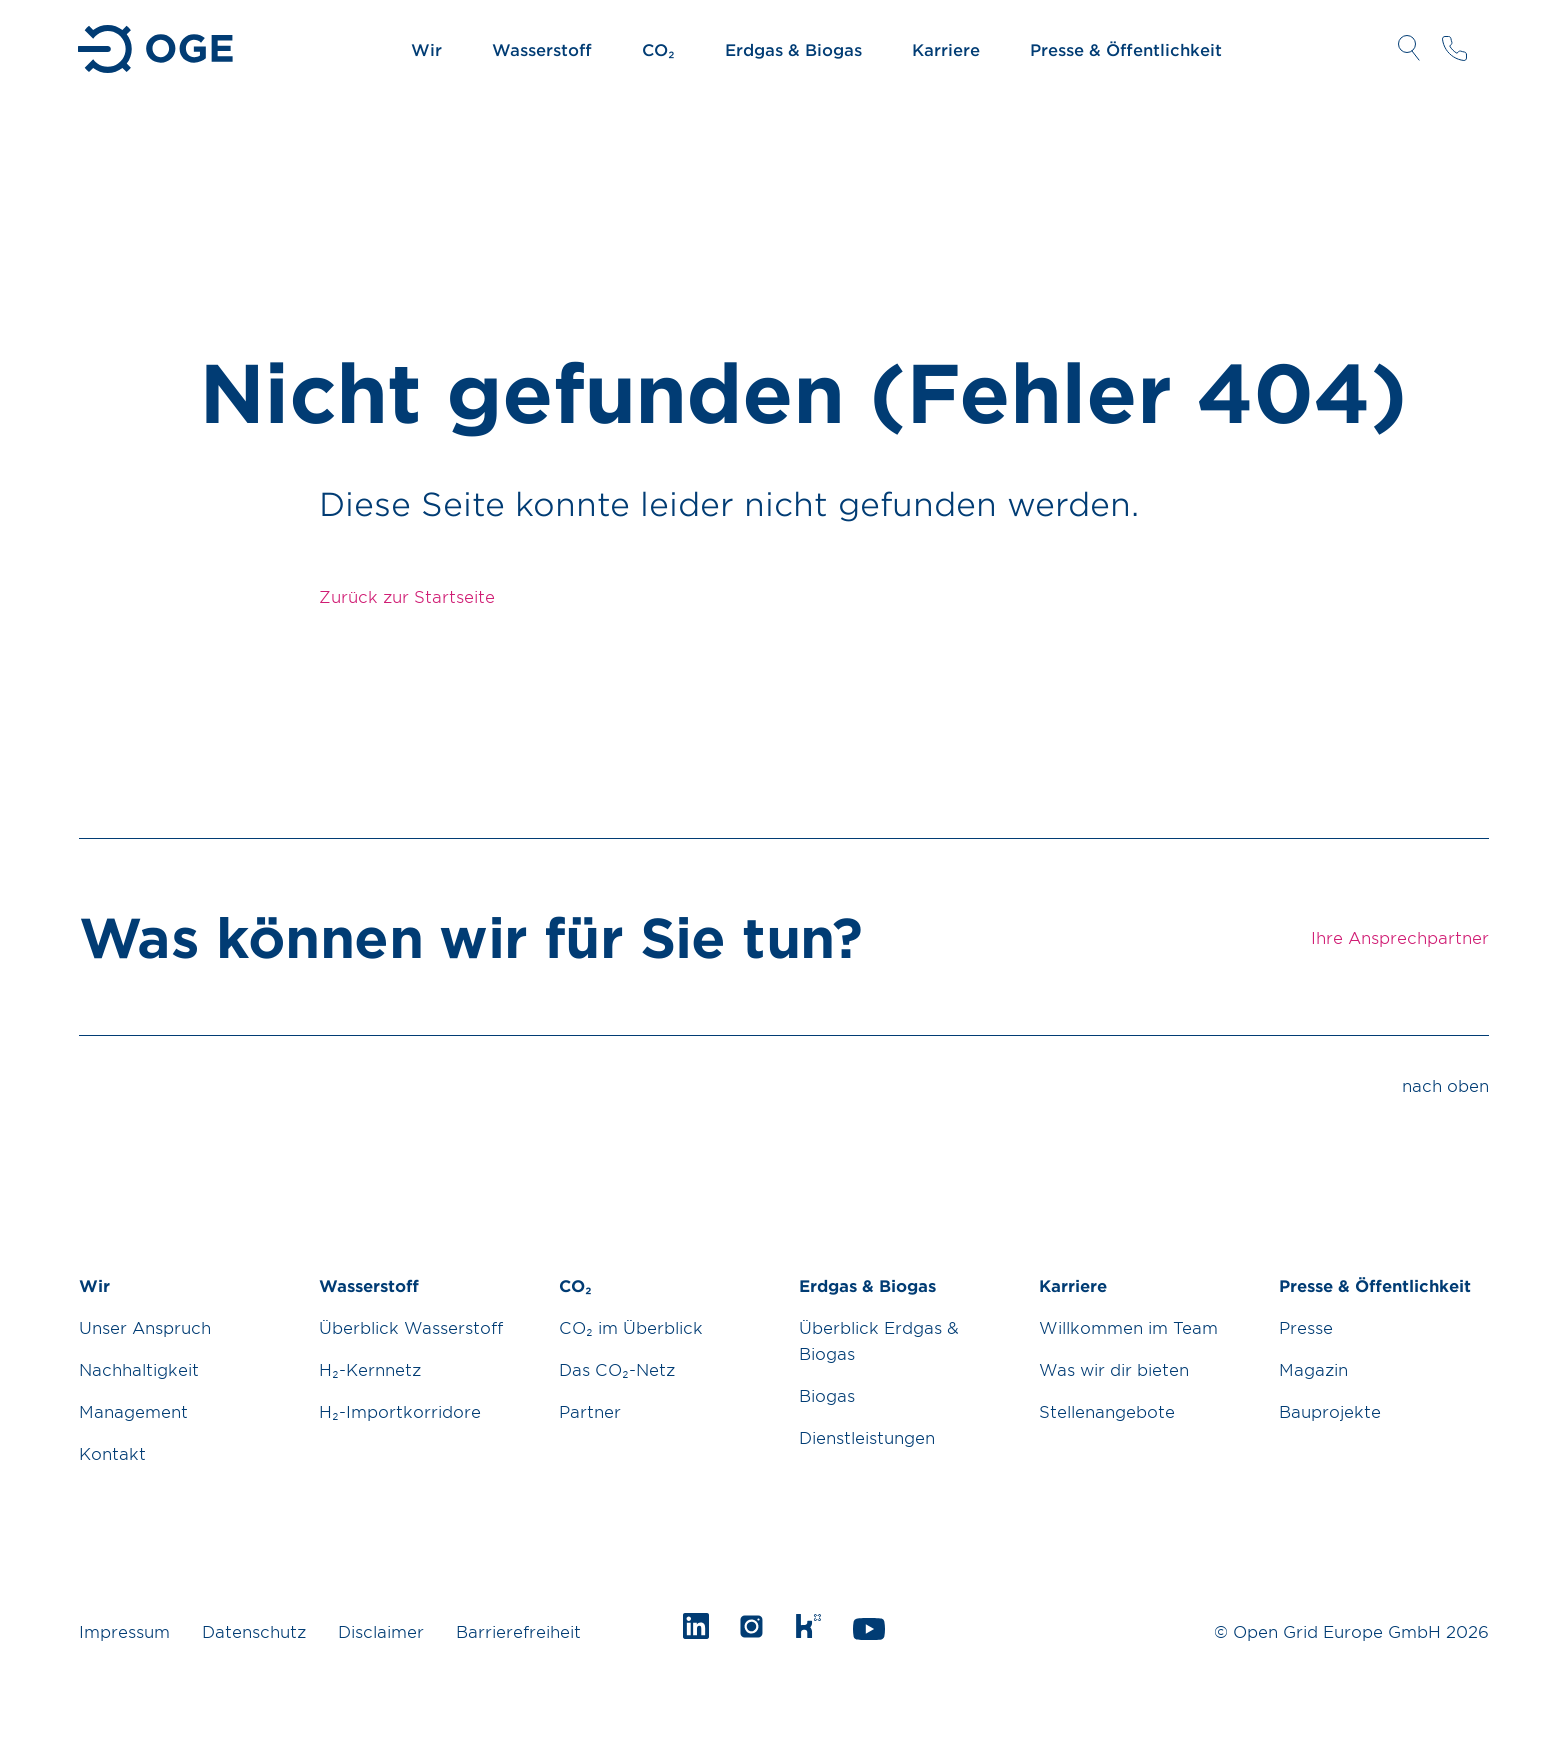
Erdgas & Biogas (793, 49)
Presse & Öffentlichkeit (1126, 49)
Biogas (827, 1395)
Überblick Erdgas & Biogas (879, 1340)
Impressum (124, 1631)
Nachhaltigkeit (139, 1369)
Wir (426, 49)
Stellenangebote (1107, 1411)
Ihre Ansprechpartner (1454, 48)
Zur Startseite (157, 49)
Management (133, 1411)
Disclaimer (381, 1631)
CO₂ (658, 49)
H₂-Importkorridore (400, 1411)
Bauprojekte (1330, 1411)
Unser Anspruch (145, 1327)
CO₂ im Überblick (631, 1327)
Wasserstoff (542, 49)
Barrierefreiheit (518, 1631)
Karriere (946, 49)
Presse (1306, 1327)
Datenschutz (254, 1631)
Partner (590, 1411)
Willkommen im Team (1128, 1327)
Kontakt (112, 1453)
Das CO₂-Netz (617, 1369)
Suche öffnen (1408, 48)
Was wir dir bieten (1114, 1369)
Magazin (1313, 1369)
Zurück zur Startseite (407, 596)
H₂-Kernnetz (370, 1369)
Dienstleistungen (867, 1437)
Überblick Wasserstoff (411, 1327)
